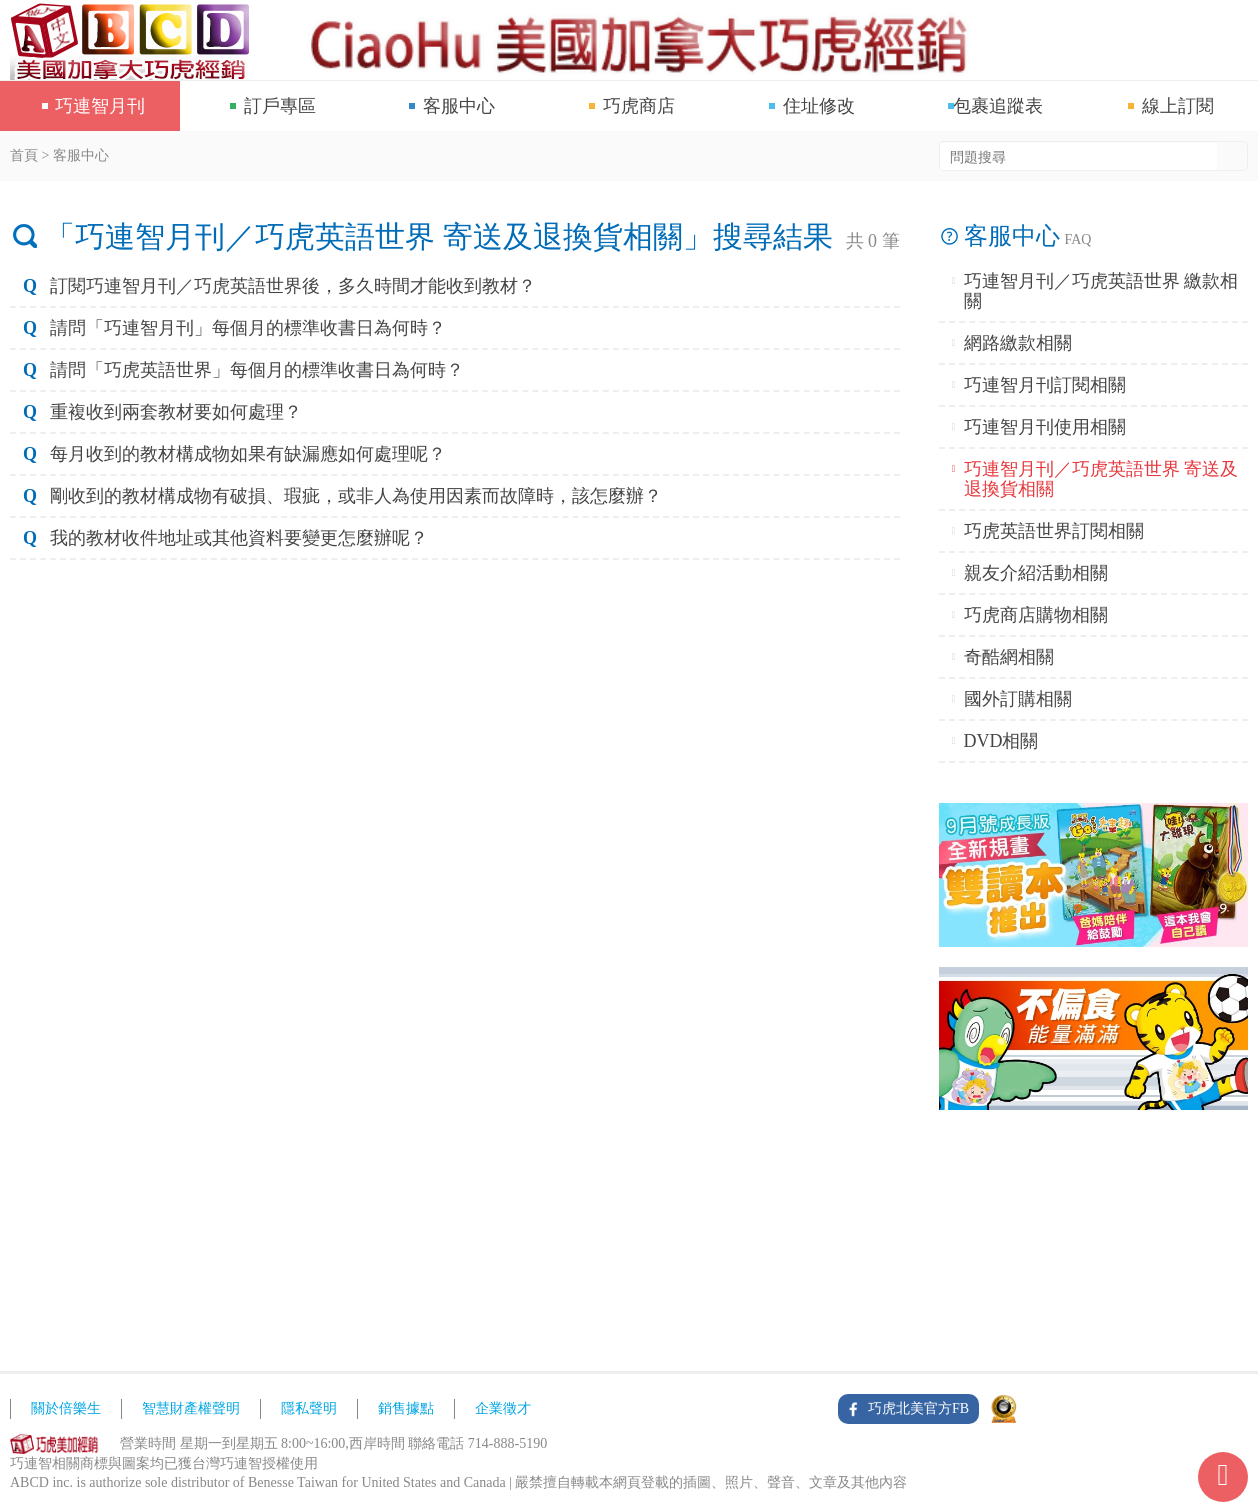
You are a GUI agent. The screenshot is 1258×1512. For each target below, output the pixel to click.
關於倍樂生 (66, 1408)
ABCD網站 (55, 1444)
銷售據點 (406, 1408)
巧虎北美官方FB (918, 1408)
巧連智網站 (135, 40)
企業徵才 (503, 1408)
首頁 (24, 155)
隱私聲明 (309, 1408)
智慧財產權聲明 (191, 1408)
